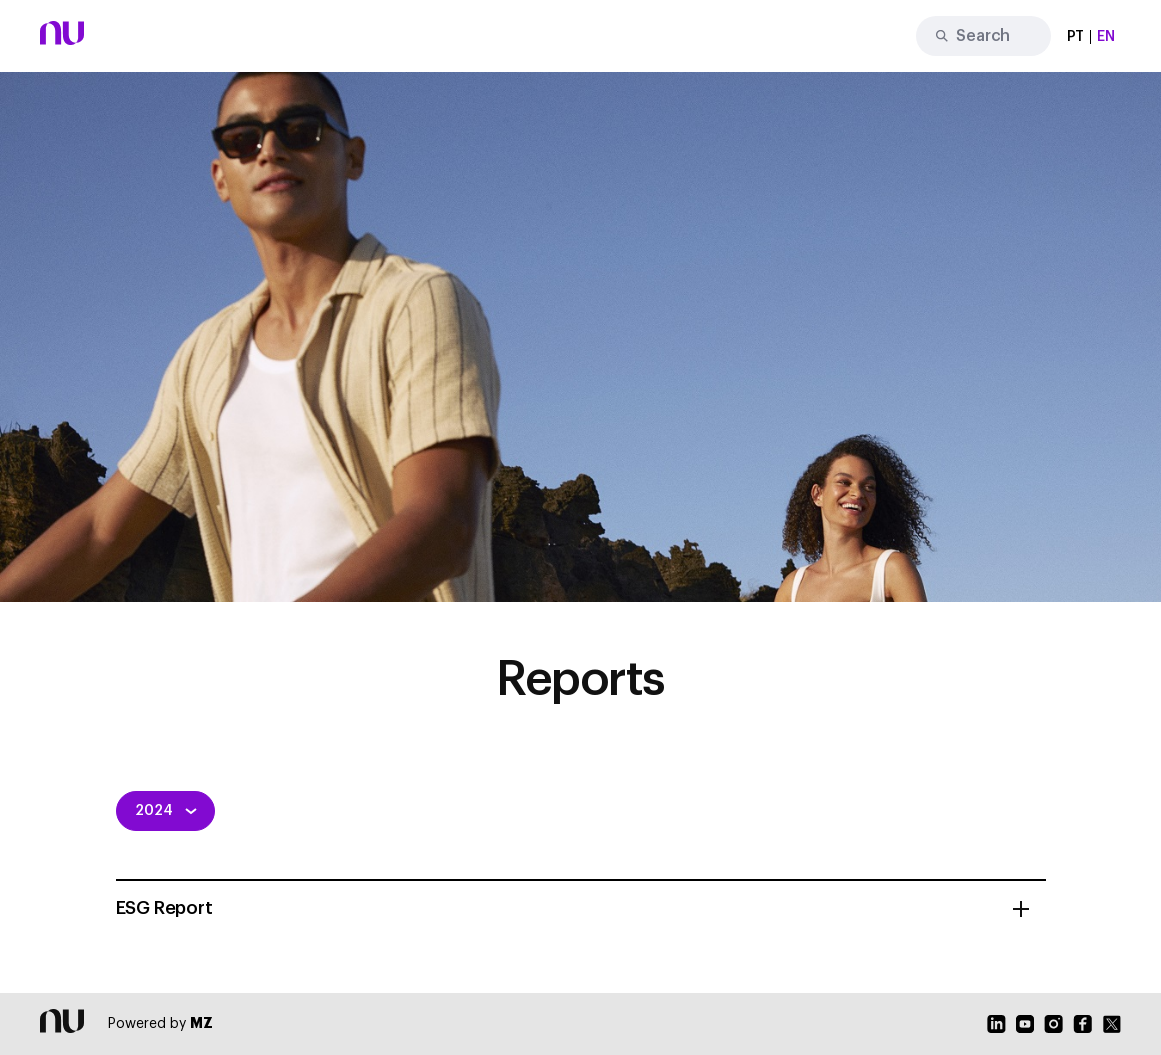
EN (1106, 37)
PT (1076, 37)
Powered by (160, 1023)
